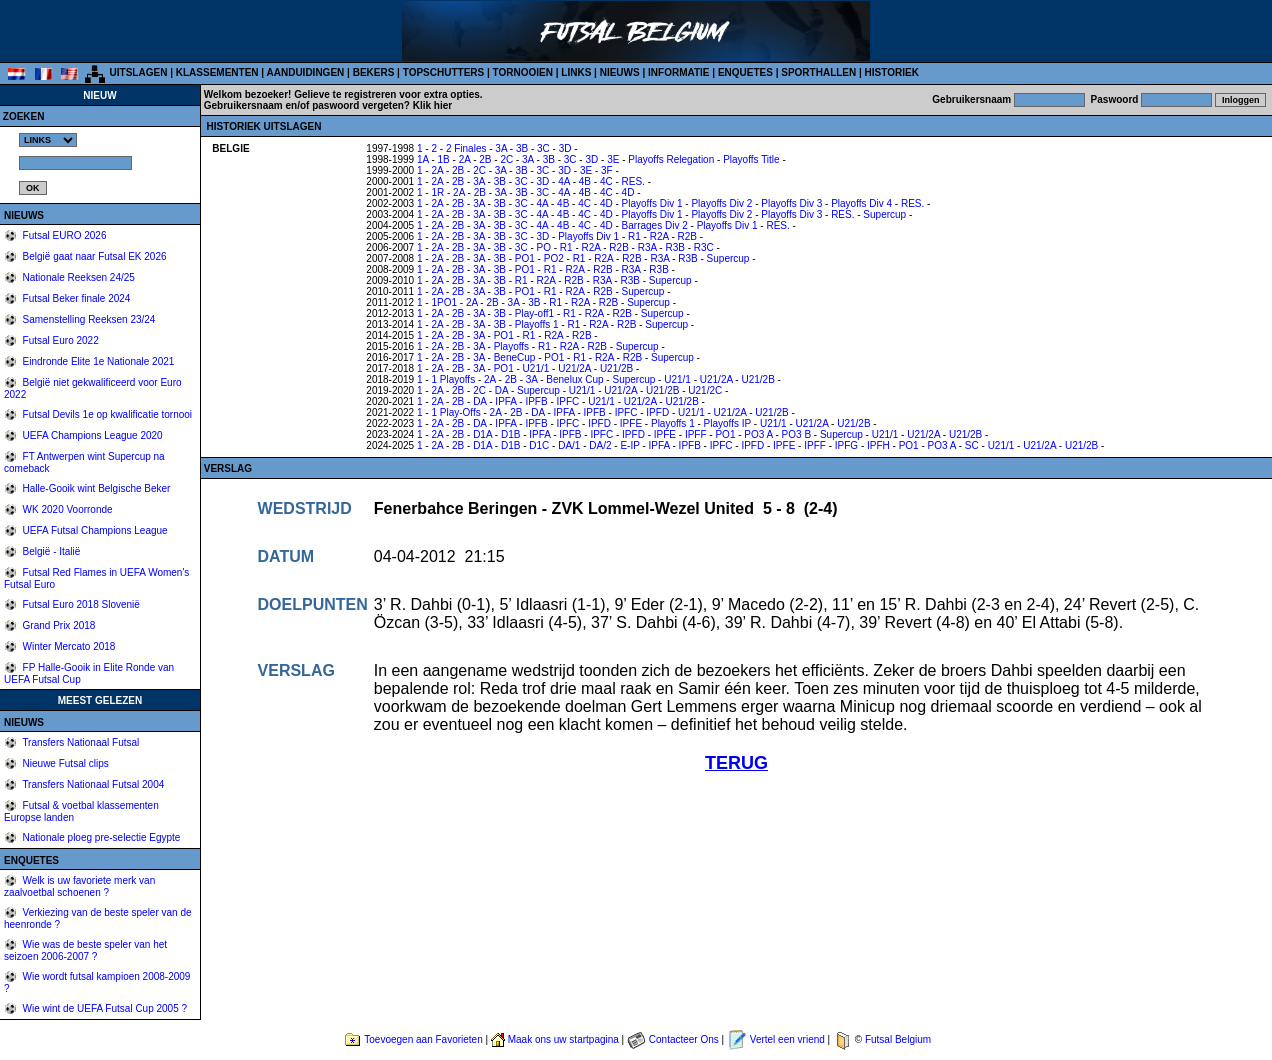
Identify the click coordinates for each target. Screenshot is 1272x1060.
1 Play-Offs (455, 412)
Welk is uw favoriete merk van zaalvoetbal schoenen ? (79, 886)
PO (544, 247)
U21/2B (616, 368)
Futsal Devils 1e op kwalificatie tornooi (106, 414)
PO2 (554, 258)
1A (423, 159)
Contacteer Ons (684, 1039)
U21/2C (705, 390)
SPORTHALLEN (818, 72)
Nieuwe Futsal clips (64, 763)
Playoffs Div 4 (861, 203)
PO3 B (796, 434)
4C (606, 181)
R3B (674, 247)
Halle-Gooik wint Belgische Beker (95, 488)
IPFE (631, 423)
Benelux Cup (574, 379)
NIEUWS (620, 72)
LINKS (576, 72)
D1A (482, 434)
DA (501, 390)
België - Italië (50, 551)
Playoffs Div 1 (652, 203)
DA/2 (600, 445)
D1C (539, 445)
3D (565, 148)
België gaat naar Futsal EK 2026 (93, 256)
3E (613, 159)
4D (628, 192)
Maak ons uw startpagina (563, 1039)
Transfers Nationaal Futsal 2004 (92, 784)
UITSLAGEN (139, 72)
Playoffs (511, 346)
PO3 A (758, 434)
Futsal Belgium (898, 1039)
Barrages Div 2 (655, 225)
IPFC (568, 401)
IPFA (505, 401)
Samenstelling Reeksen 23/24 (88, 319)
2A (465, 159)
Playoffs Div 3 (791, 203)
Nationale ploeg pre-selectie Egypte (100, 837)
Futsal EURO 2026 (63, 235)
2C (506, 159)
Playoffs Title (751, 159)
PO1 (525, 258)
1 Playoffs (453, 379)
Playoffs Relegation (671, 159)
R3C (704, 247)
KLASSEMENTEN (217, 72)
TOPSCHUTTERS (444, 72)
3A (501, 148)
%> (48, 140)
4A (564, 181)
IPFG (846, 445)
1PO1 (444, 302)
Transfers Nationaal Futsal (80, 742)
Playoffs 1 (537, 324)
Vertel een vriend (787, 1039)
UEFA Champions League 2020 (91, 435)
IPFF (696, 434)
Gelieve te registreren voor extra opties (387, 94)
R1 (634, 236)
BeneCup (515, 357)
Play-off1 (534, 313)
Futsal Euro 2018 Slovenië (80, 604)
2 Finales (466, 148)
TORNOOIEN (523, 72)
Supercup (884, 214)
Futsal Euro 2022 (59, 340)
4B (585, 181)
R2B (687, 236)
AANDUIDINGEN (306, 72)
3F (607, 170)
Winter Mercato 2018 (68, 646)
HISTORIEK (892, 72)
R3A (647, 247)
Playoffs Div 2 (721, 203)
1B (444, 159)
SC (972, 445)
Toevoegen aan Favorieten (423, 1039)
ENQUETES (745, 72)
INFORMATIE (678, 72)
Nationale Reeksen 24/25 (77, 277)
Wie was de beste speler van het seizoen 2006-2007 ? (85, 950)
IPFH (878, 445)
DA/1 (569, 445)
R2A (659, 236)
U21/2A (574, 368)
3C (543, 148)
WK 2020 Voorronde (66, 509)
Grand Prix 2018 (58, 625)
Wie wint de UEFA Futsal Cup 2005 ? (103, 1008)
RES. (633, 181)
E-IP (629, 445)
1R (437, 192)
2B (485, 159)
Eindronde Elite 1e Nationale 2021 (97, 361)
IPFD (657, 412)
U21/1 (536, 368)
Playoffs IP (727, 423)
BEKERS (374, 72)
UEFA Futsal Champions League (94, 530)
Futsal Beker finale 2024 (75, 298)
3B (522, 148)
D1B (510, 434)
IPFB (536, 401)
